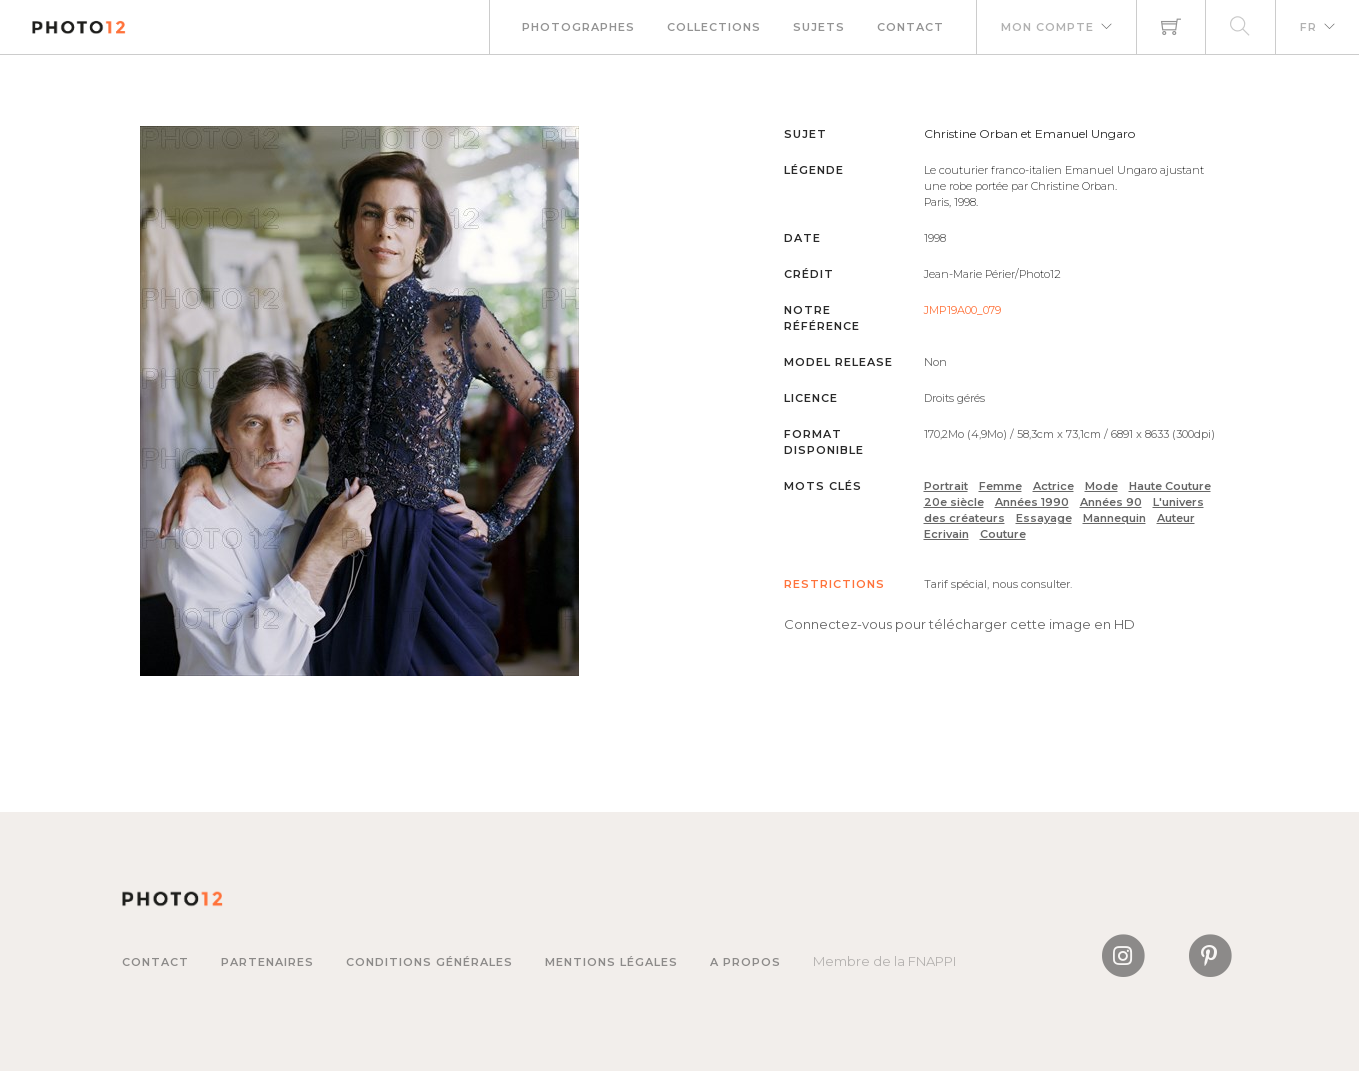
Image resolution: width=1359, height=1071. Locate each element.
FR (1308, 27)
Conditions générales (429, 962)
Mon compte (1047, 27)
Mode (1101, 486)
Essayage (1044, 518)
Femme (1000, 486)
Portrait (946, 486)
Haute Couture (1170, 486)
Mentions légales (611, 962)
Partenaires (267, 962)
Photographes (578, 27)
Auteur (1176, 518)
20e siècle (954, 502)
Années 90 (1111, 502)
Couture (1003, 534)
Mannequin (1114, 518)
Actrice (1053, 486)
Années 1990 (1032, 502)
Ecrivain (946, 534)
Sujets (819, 27)
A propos (745, 962)
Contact (910, 27)
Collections (714, 27)
